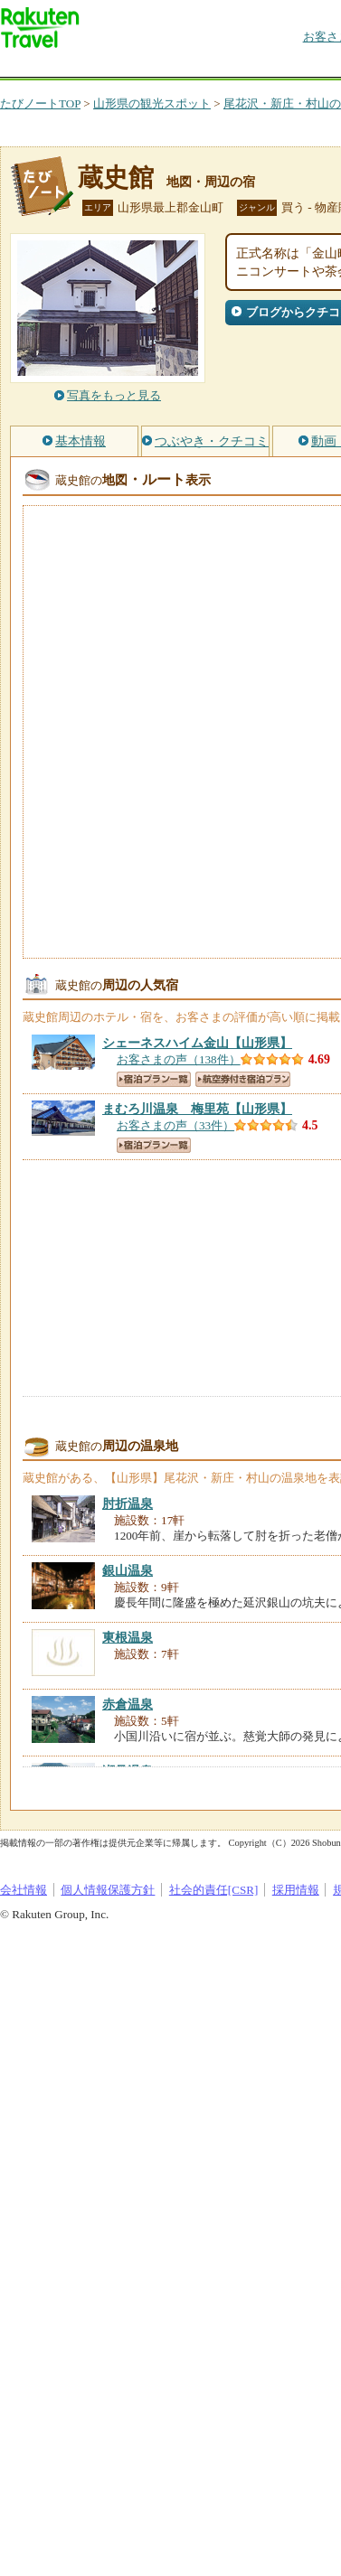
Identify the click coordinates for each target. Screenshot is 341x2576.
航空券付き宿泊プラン (242, 1079)
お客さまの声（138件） (179, 1059)
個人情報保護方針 (108, 1890)
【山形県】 (197, 1042)
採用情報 (295, 1890)
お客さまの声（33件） (175, 1125)
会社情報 (23, 1890)
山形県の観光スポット (152, 103)
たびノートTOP (40, 103)
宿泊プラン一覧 (154, 1079)
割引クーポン (286, 67)
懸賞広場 (211, 67)
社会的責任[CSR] (214, 1890)
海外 (137, 67)
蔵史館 (116, 178)
